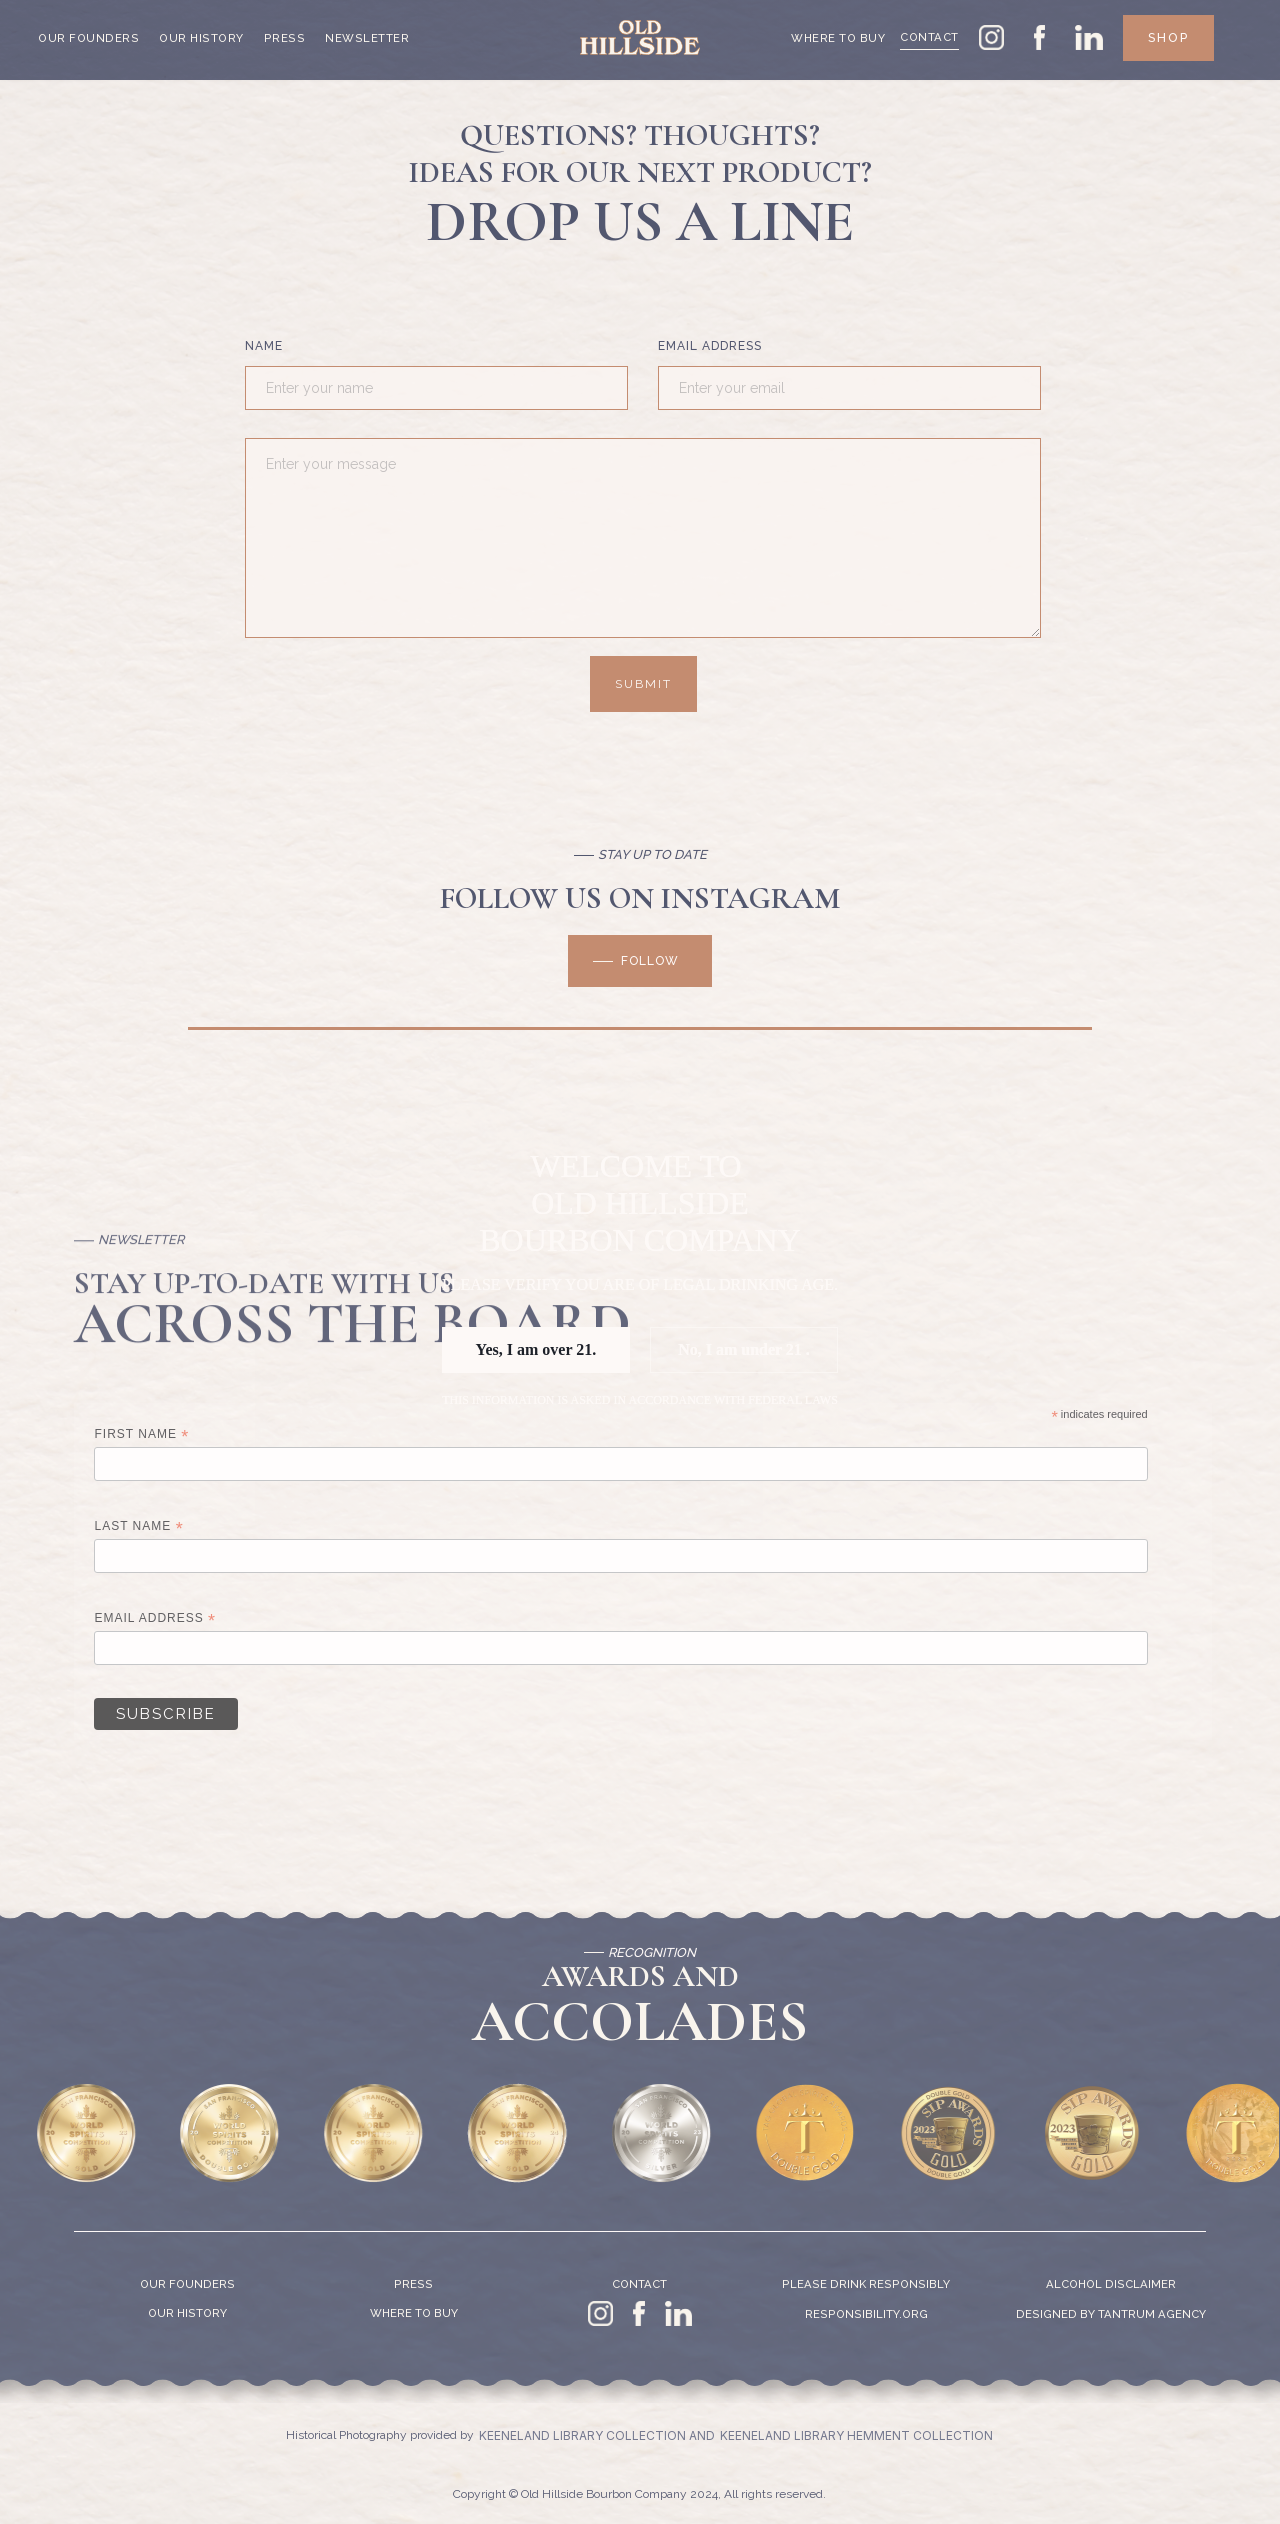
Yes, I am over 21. (536, 1349)
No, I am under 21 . (744, 1349)
